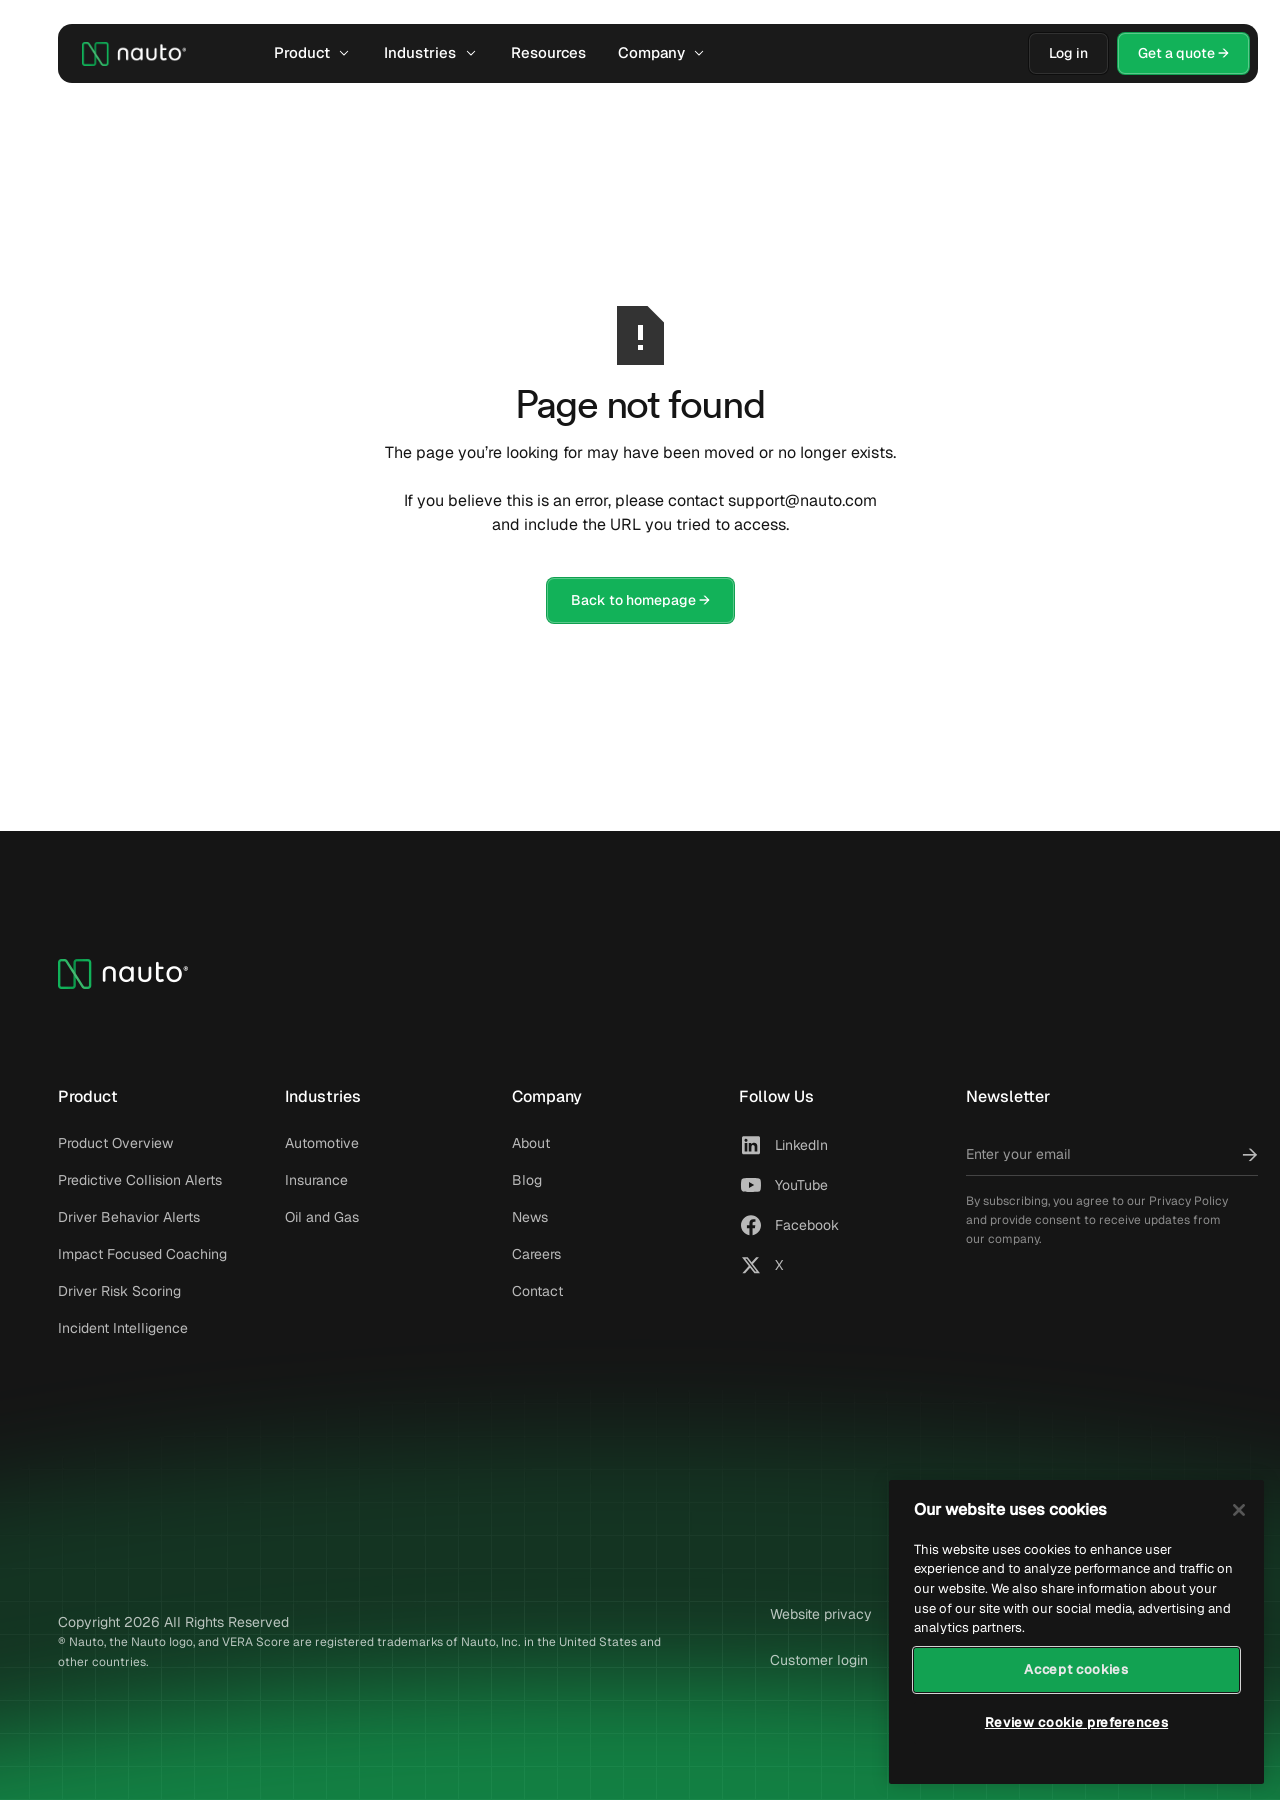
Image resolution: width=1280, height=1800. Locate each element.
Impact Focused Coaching (142, 1254)
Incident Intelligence (123, 1328)
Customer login (819, 1660)
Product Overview (115, 1143)
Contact (537, 1291)
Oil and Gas (322, 1217)
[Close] (1239, 1510)
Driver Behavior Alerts (129, 1217)
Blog (527, 1180)
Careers (536, 1254)
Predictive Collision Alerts (140, 1180)
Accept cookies (1076, 1669)
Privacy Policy (1188, 1201)
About (531, 1143)
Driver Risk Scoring (119, 1291)
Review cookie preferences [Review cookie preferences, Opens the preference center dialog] (1076, 1722)
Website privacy (821, 1614)
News (530, 1217)
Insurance (316, 1180)
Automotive (322, 1143)
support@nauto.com (802, 500)
